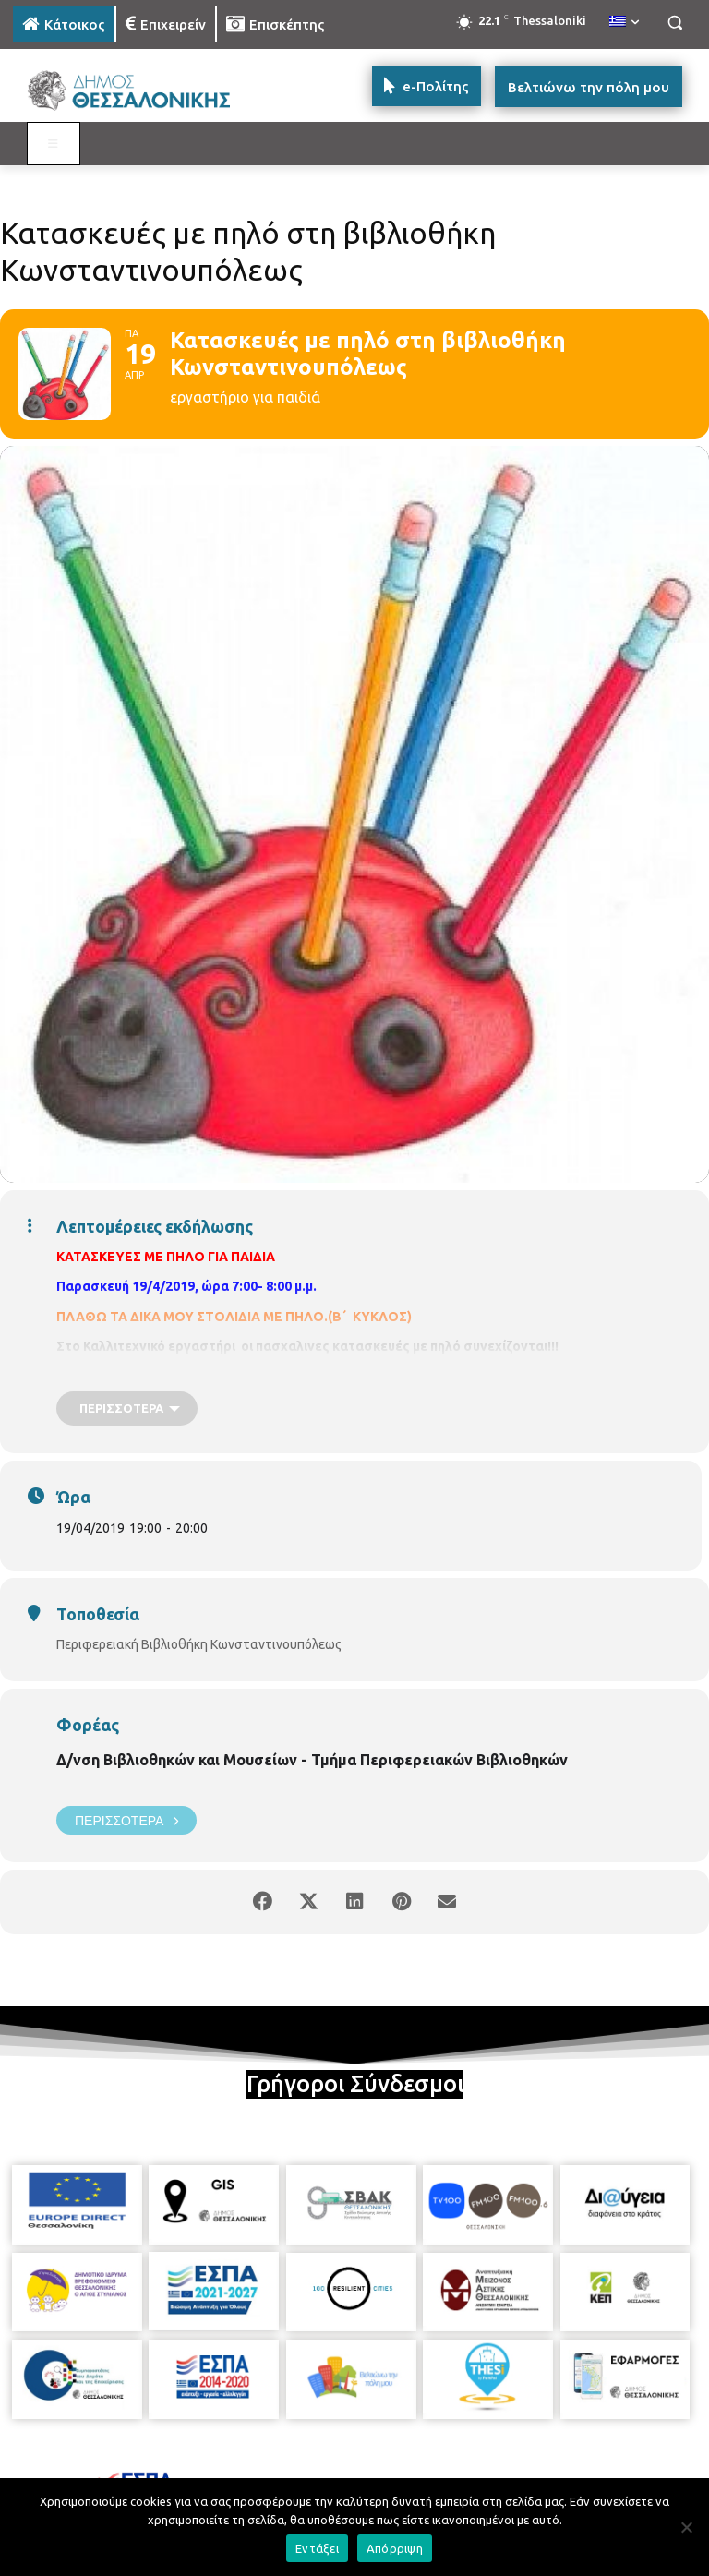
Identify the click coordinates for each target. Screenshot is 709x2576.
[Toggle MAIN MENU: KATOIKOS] (53, 144)
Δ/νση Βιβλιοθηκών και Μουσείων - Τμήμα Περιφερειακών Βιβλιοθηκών (312, 1759)
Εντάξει (317, 2548)
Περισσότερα (126, 1820)
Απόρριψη (395, 2548)
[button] (674, 22)
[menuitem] (624, 22)
